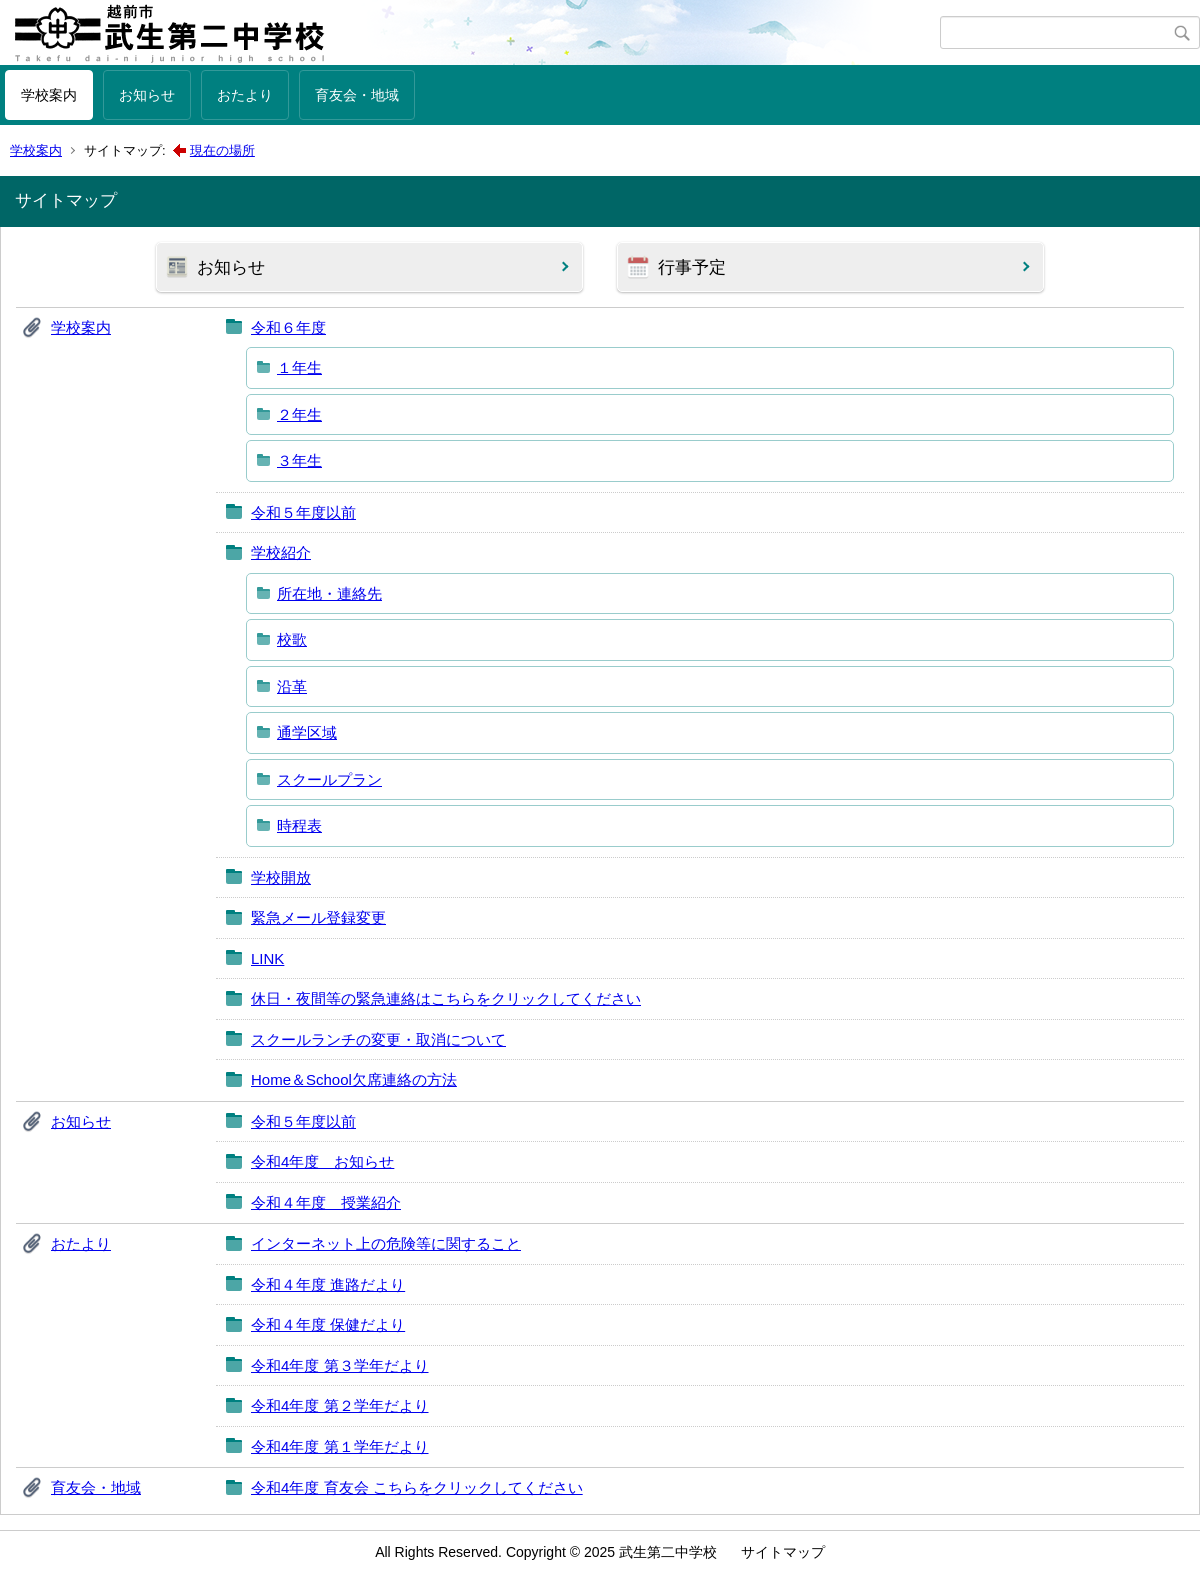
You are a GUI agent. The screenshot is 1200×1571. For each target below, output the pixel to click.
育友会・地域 (357, 95)
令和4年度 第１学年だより (340, 1446)
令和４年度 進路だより (328, 1284)
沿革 (292, 686)
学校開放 (281, 877)
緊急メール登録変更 (318, 917)
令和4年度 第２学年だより (340, 1405)
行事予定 (692, 267)
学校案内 (49, 95)
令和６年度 (288, 327)
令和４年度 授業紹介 (326, 1202)
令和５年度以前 (303, 512)
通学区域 (307, 732)
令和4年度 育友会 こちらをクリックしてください (417, 1487)
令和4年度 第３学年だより (340, 1365)
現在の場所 (222, 150)
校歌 (292, 639)
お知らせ (147, 95)
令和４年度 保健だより (328, 1324)
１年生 (299, 367)
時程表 (299, 825)
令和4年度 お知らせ (322, 1161)
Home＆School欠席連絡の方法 (354, 1079)
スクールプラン (329, 779)
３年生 (299, 460)
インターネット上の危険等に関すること (386, 1243)
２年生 (299, 414)
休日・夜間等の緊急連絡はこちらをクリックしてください (446, 998)
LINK (267, 958)
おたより (245, 95)
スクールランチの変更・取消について (378, 1039)
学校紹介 (281, 552)
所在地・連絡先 (329, 593)
